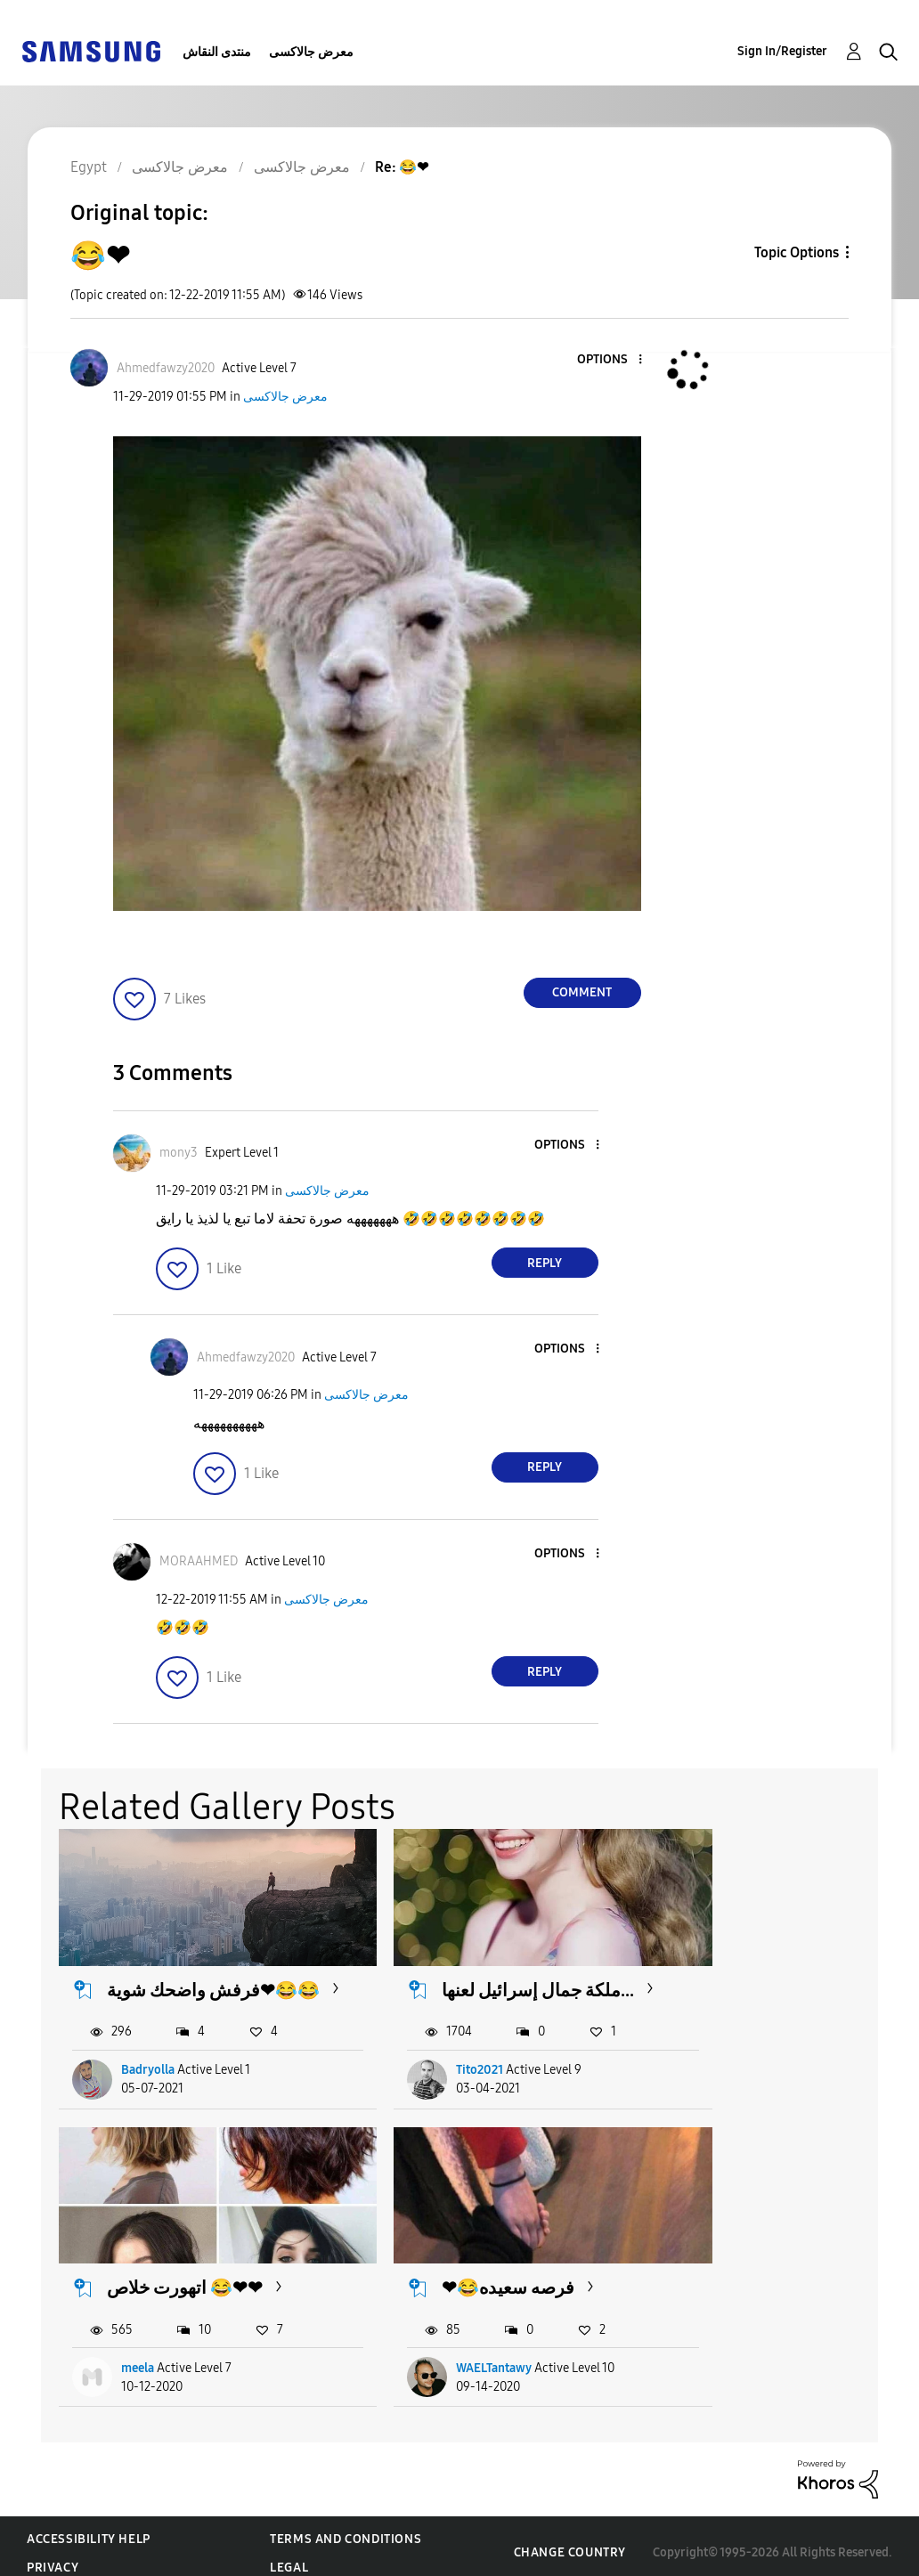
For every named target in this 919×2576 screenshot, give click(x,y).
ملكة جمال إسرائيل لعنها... (473, 1983)
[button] (610, 360)
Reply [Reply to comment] (544, 1263)
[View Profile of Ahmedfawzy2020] (166, 368)
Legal (289, 2554)
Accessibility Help (88, 2525)
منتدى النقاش (217, 52)
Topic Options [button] (796, 252)
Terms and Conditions (345, 2525)
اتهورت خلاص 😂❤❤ (773, 1972)
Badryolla (148, 2074)
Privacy (52, 2554)
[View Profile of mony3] (178, 1152)
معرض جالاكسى (311, 52)
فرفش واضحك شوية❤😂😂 (192, 1983)
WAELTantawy (160, 2354)
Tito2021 (439, 2074)
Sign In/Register (782, 51)
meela (726, 2074)
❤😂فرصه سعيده (174, 2274)
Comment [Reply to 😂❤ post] (582, 992)
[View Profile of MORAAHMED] (198, 1561)
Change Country (570, 2539)
